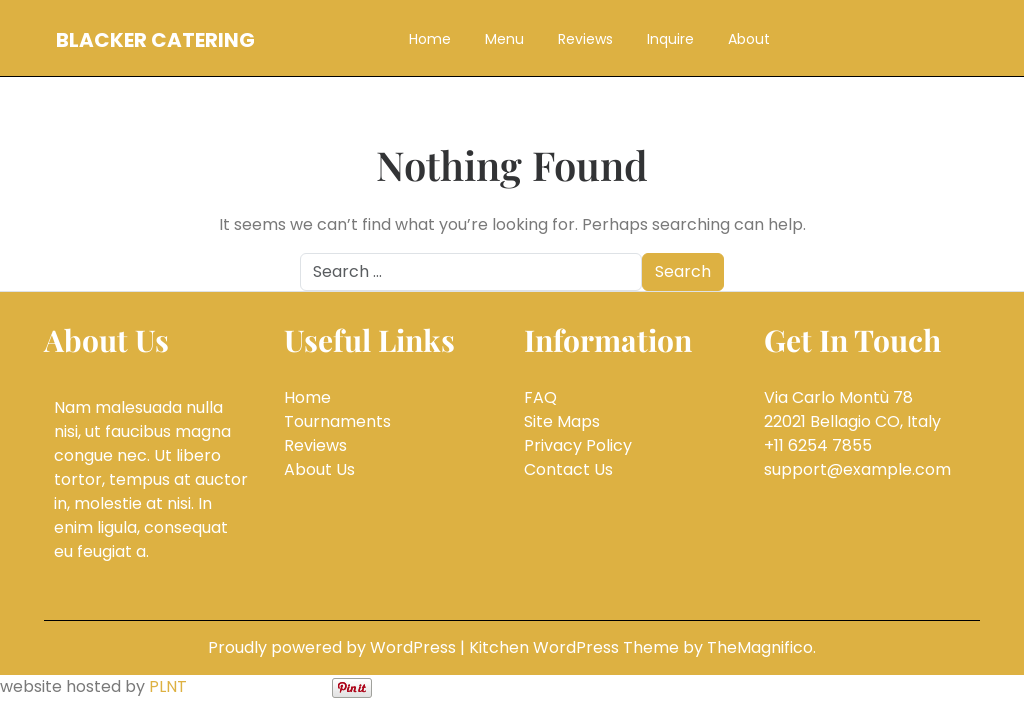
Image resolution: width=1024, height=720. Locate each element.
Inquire (670, 39)
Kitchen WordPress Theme (576, 647)
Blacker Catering (155, 40)
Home (430, 39)
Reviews (585, 39)
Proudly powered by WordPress (334, 647)
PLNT (168, 686)
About (749, 39)
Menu (504, 39)
